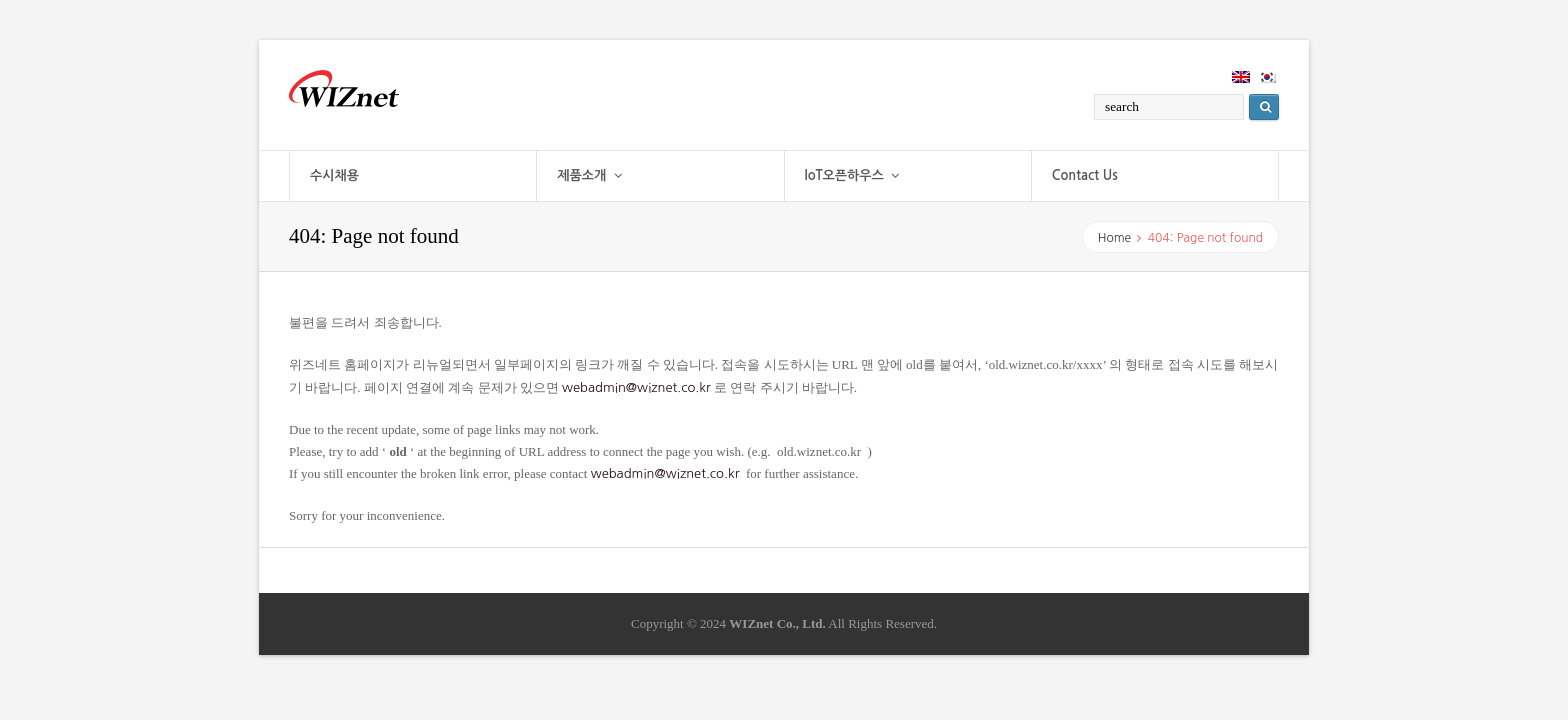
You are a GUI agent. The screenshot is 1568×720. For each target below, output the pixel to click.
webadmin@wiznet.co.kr (636, 387)
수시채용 (334, 175)
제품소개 (589, 175)
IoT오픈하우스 (852, 175)
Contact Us (1085, 175)
